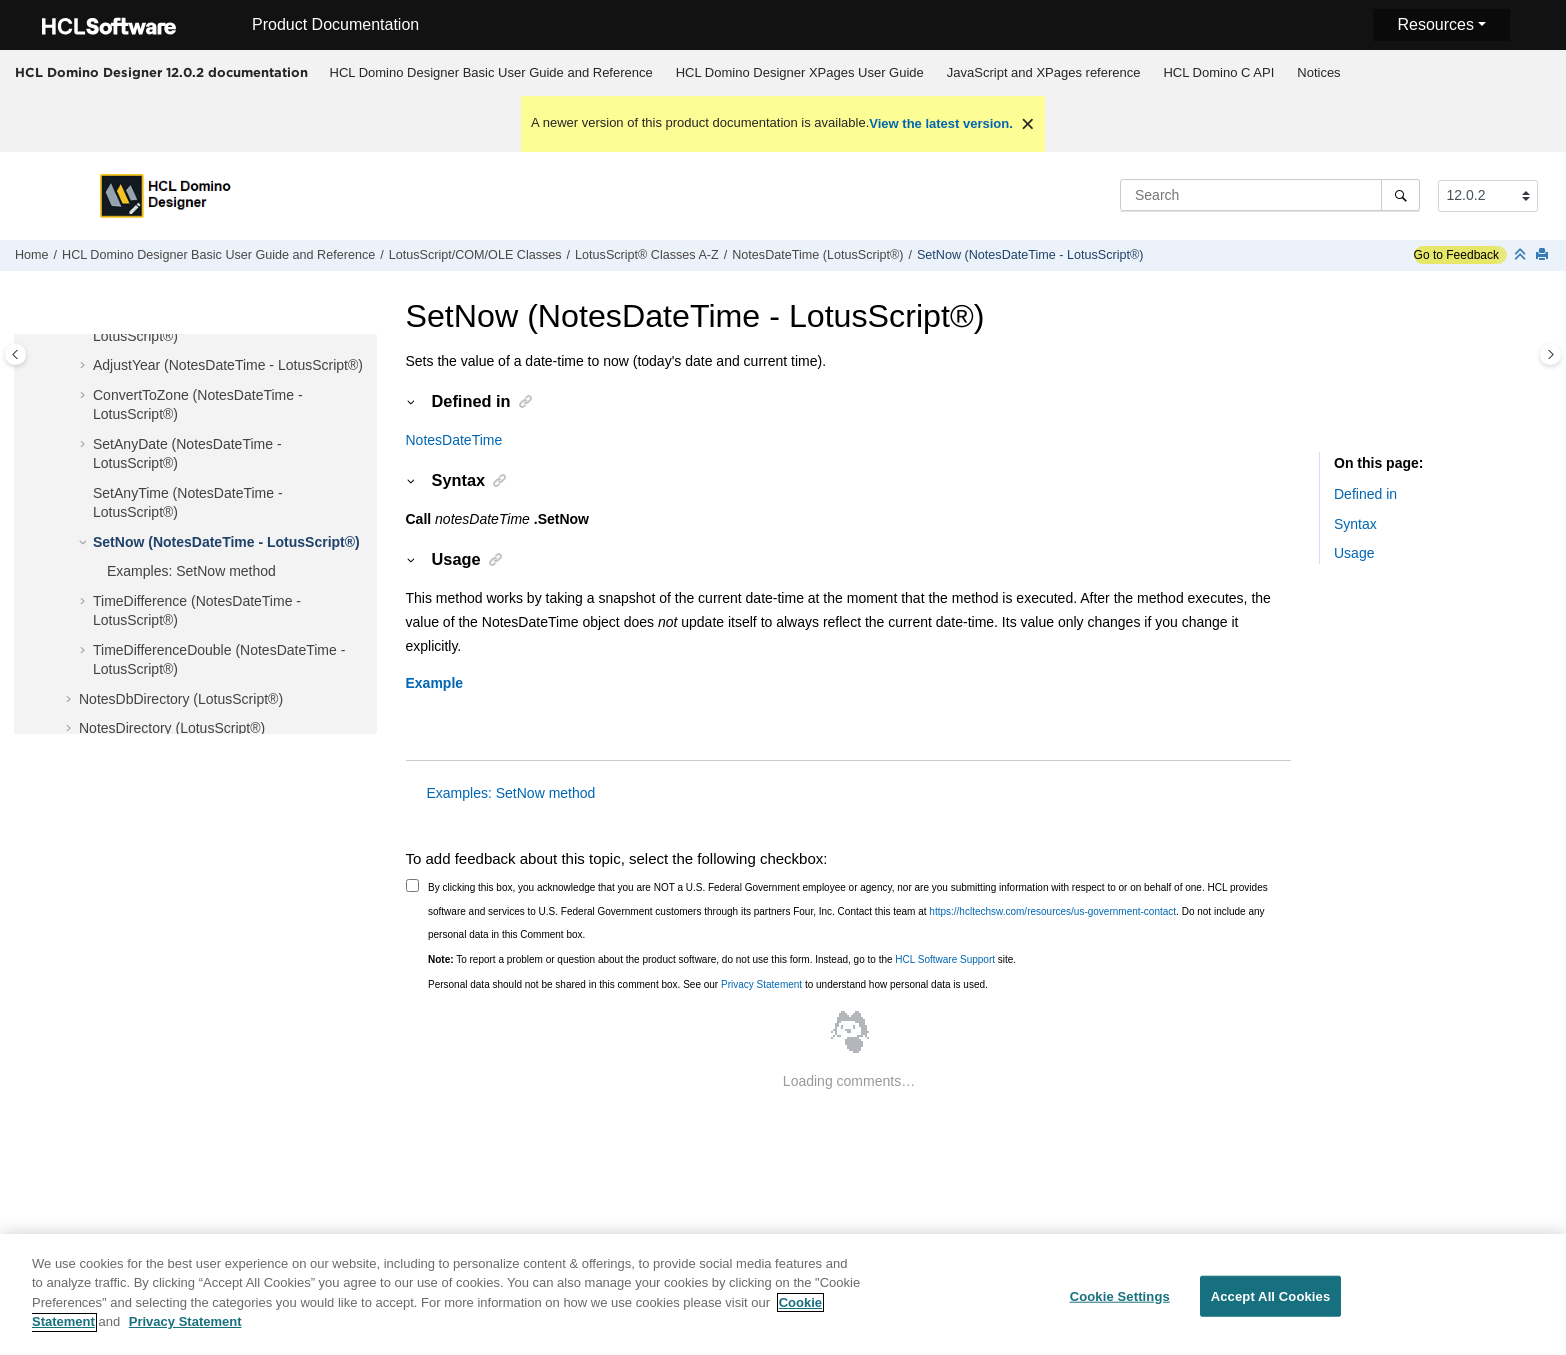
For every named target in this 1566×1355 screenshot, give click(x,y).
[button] (85, 366)
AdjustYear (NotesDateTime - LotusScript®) (228, 365)
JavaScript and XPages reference (1044, 72)
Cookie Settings (1120, 1306)
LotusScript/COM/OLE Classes (475, 255)
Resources (1435, 24)
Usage (1354, 553)
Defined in (1365, 494)
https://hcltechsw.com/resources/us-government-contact (1052, 911)
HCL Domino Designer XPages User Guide (800, 72)
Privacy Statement (761, 984)
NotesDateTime (454, 440)
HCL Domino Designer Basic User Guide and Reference (491, 72)
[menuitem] (491, 73)
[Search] (1400, 195)
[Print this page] (1544, 255)
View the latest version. (941, 123)
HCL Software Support (945, 959)
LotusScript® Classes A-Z (647, 255)
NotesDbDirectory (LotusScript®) (181, 699)
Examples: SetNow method (191, 571)
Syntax (1355, 524)
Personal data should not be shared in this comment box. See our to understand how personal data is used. (708, 984)
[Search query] (1270, 195)
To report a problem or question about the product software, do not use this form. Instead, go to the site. (722, 959)
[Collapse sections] (1522, 255)
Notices (1318, 72)
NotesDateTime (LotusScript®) (817, 255)
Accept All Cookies (1271, 1306)
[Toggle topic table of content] (1550, 354)
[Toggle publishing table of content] (15, 354)
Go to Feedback (1456, 255)
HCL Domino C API (1218, 72)
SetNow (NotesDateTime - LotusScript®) (1030, 255)
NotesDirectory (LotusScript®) (172, 728)
